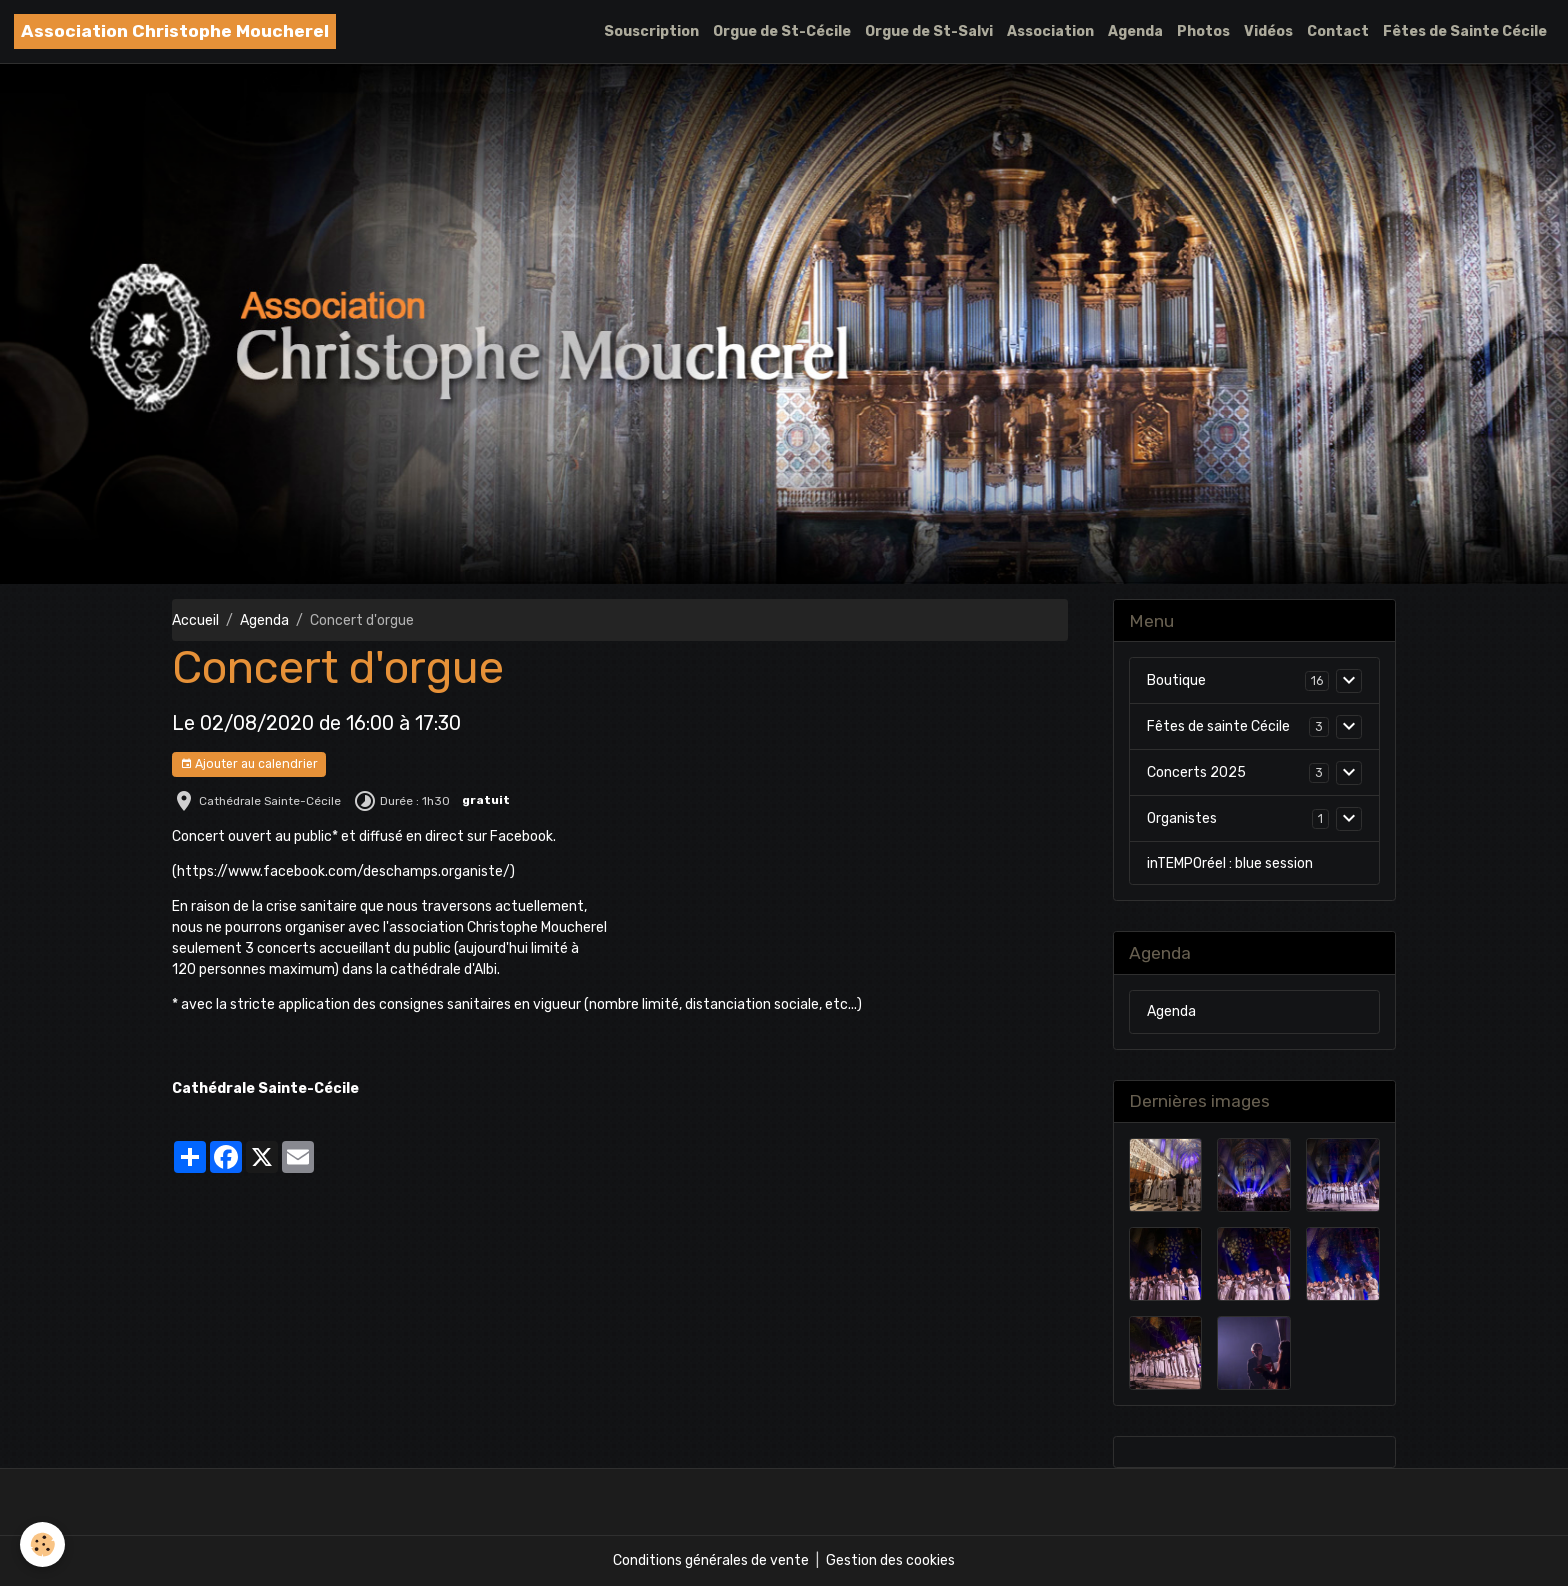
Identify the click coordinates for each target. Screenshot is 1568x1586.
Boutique (1176, 680)
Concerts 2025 (1196, 772)
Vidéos (1268, 31)
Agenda (1135, 31)
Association (1050, 31)
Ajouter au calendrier (249, 764)
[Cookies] (42, 1544)
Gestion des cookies (890, 1560)
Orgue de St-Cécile (782, 31)
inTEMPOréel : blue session (1230, 863)
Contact (1338, 31)
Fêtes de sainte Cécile (1218, 726)
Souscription (651, 31)
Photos (1203, 31)
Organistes (1182, 818)
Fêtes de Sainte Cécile (1465, 31)
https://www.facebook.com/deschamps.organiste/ (343, 871)
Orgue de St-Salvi (929, 31)
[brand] (175, 31)
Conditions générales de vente (711, 1560)
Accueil (195, 620)
